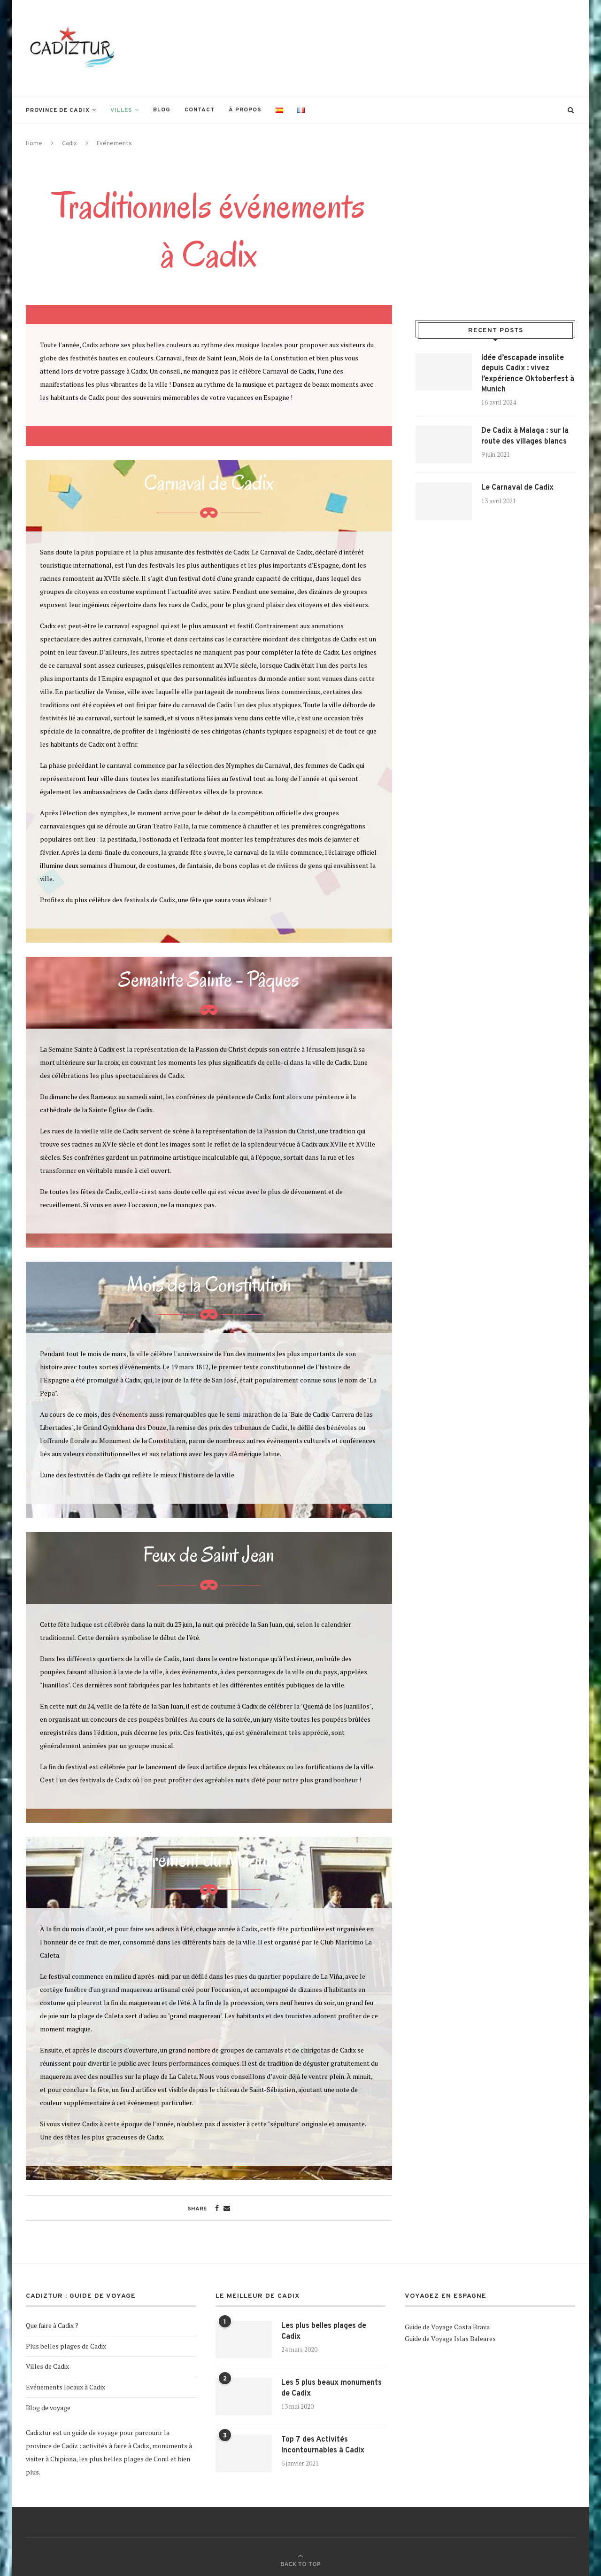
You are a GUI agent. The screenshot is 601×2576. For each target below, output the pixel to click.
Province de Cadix (58, 110)
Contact (200, 110)
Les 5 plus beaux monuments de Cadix (331, 2388)
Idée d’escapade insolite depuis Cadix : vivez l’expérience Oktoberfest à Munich (527, 373)
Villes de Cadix (47, 2366)
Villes (121, 110)
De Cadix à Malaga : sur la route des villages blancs (525, 436)
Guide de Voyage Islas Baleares (450, 2338)
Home (34, 144)
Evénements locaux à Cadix (65, 2386)
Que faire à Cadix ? (52, 2325)
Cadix (69, 144)
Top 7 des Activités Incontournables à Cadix (322, 2445)
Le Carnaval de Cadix (517, 487)
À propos (245, 110)
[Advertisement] (404, 47)
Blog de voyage (48, 2407)
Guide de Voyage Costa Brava (447, 2326)
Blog (161, 110)
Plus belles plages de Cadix (66, 2346)
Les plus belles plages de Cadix (323, 2331)
